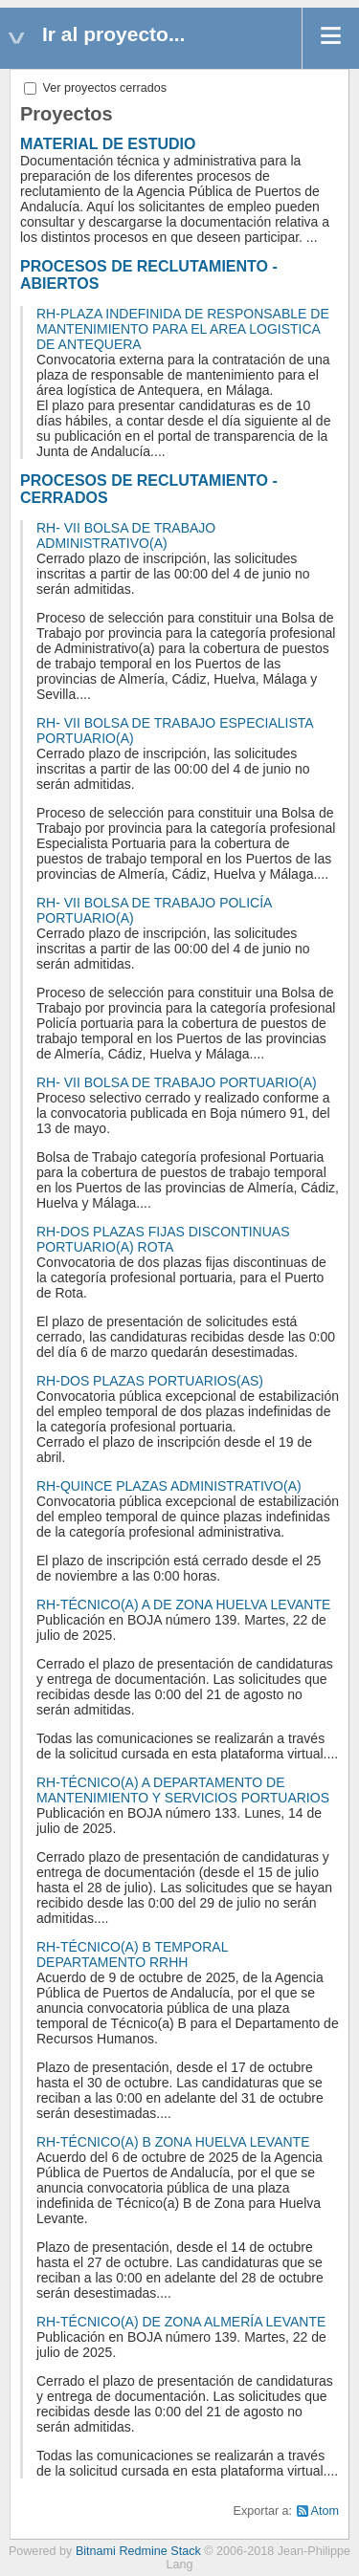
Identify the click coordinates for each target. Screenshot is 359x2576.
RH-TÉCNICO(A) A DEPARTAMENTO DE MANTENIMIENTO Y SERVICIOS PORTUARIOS (182, 1790)
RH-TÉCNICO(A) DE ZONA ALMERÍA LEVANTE (180, 2321)
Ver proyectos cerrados (95, 88)
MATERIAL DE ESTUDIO (107, 144)
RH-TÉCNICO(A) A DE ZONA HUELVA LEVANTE (183, 1604)
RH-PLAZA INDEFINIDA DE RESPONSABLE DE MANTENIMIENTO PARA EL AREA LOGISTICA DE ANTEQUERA (182, 329)
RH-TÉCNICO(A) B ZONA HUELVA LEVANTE (173, 2142)
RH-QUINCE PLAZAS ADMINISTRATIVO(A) (169, 1486)
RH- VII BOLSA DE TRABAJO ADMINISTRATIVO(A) (125, 535)
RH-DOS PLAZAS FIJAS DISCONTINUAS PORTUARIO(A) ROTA (162, 1239)
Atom (325, 2511)
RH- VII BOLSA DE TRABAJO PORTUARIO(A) (176, 1082)
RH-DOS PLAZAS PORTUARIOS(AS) (149, 1380)
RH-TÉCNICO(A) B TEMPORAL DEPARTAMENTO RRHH (132, 1954)
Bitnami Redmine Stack (138, 2551)
